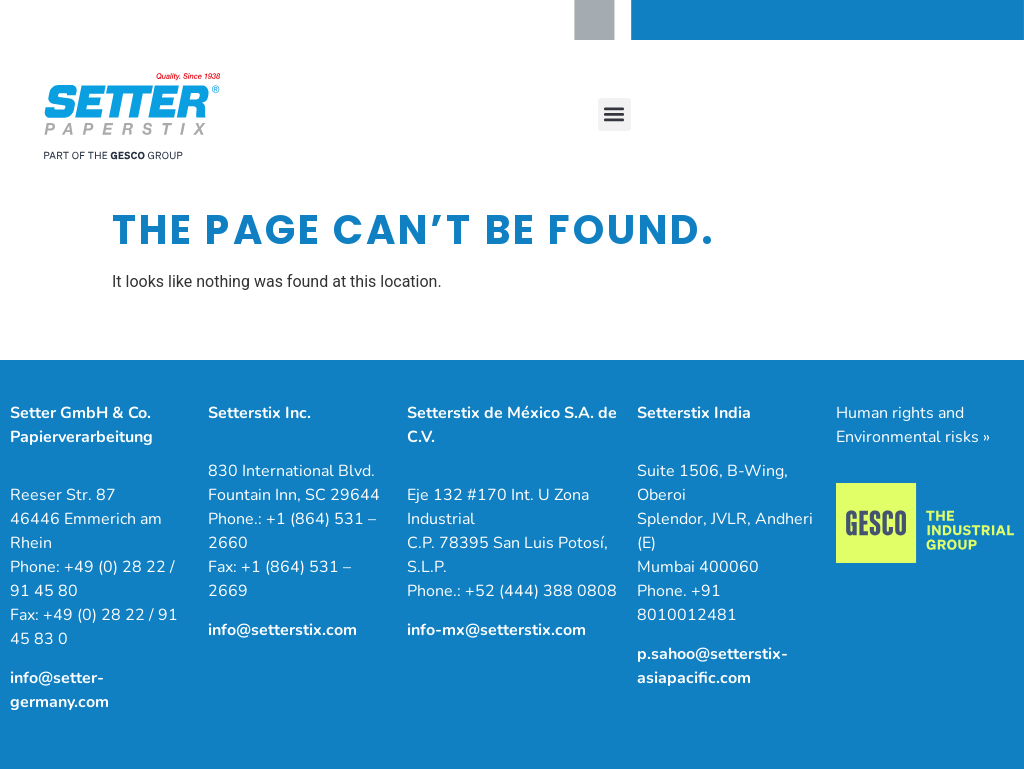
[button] (614, 114)
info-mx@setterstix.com (496, 630)
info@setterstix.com (282, 630)
